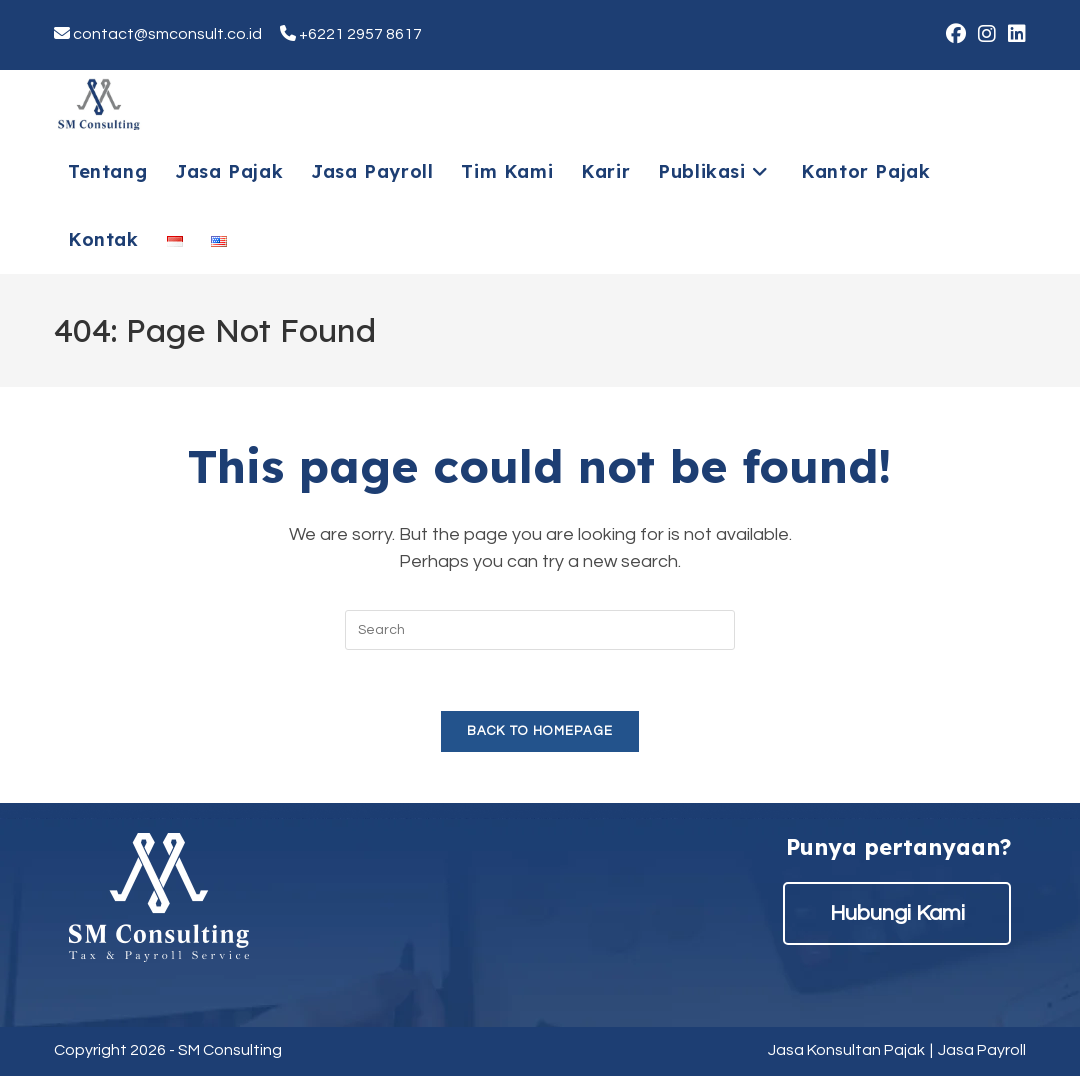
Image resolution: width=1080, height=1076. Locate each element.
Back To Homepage (540, 731)
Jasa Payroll (982, 1050)
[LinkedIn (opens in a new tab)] (1014, 34)
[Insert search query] (540, 630)
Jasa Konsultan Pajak (846, 1050)
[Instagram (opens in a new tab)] (987, 34)
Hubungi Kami (897, 913)
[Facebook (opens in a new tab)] (956, 34)
